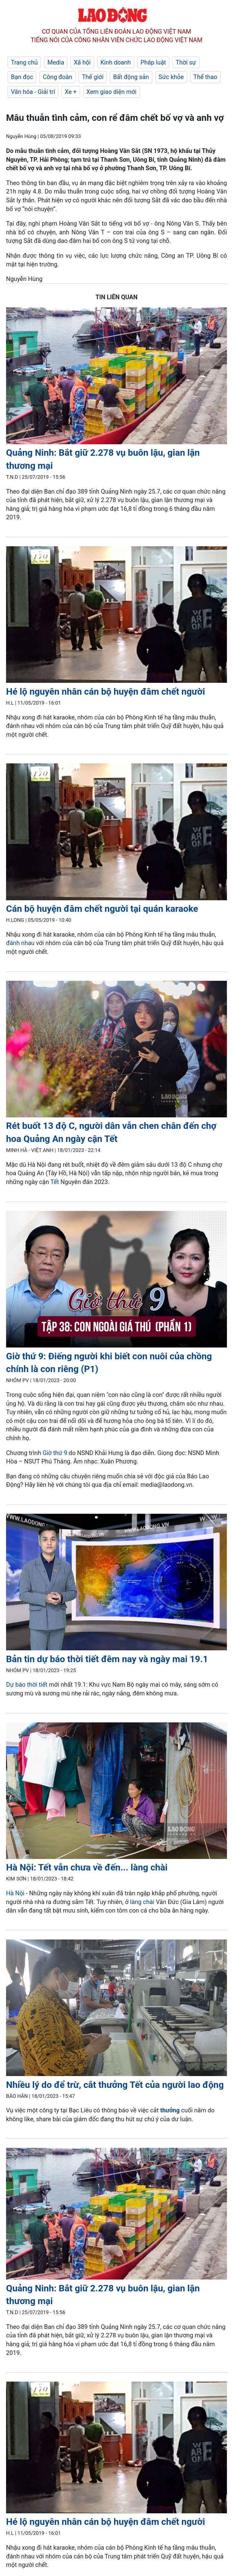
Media (55, 62)
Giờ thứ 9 (54, 1453)
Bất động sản (131, 77)
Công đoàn (57, 77)
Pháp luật (153, 62)
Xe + (70, 91)
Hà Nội (15, 1893)
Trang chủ (24, 62)
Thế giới (92, 77)
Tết (54, 1181)
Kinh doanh (115, 62)
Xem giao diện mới (111, 91)
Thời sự (186, 62)
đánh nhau (20, 943)
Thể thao (205, 77)
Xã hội (82, 62)
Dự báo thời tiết (26, 1684)
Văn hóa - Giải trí (33, 91)
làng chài (142, 1902)
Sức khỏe (171, 77)
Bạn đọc (22, 77)
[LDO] (116, 376)
